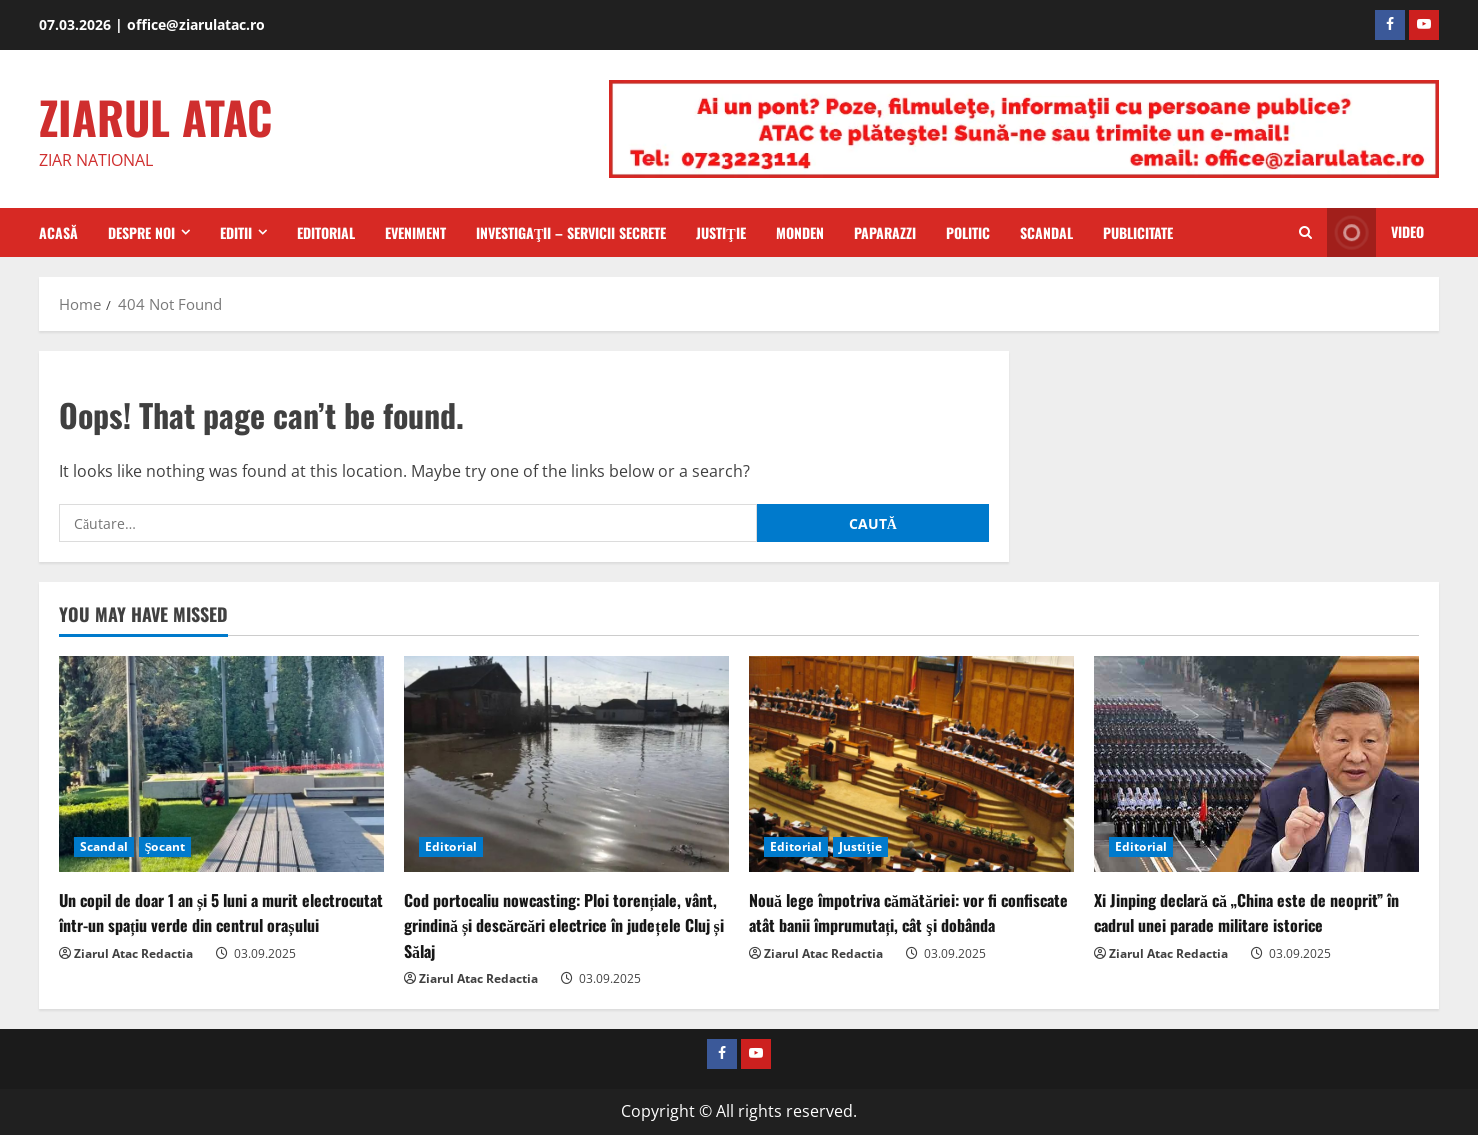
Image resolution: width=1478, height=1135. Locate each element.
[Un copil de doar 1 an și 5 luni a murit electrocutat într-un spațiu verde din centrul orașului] (221, 764)
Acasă (58, 232)
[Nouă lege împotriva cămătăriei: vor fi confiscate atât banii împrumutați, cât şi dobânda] (911, 764)
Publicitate (1138, 232)
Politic (968, 232)
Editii (236, 232)
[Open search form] (1305, 233)
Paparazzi (885, 232)
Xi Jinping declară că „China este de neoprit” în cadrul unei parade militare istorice (1246, 912)
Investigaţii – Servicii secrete (571, 232)
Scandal (1046, 232)
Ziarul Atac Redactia (133, 953)
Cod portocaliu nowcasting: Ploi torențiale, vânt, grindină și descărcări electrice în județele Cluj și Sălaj (564, 925)
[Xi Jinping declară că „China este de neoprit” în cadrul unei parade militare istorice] (1256, 764)
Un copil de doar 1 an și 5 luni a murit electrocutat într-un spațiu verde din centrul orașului (221, 912)
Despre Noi (141, 232)
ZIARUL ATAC (155, 116)
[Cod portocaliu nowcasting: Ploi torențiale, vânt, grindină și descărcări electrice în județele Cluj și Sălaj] (566, 764)
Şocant (165, 846)
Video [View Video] (1375, 232)
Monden (800, 232)
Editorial (326, 232)
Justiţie (720, 232)
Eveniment (415, 232)
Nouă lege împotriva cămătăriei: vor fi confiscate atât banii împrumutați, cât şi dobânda (908, 912)
